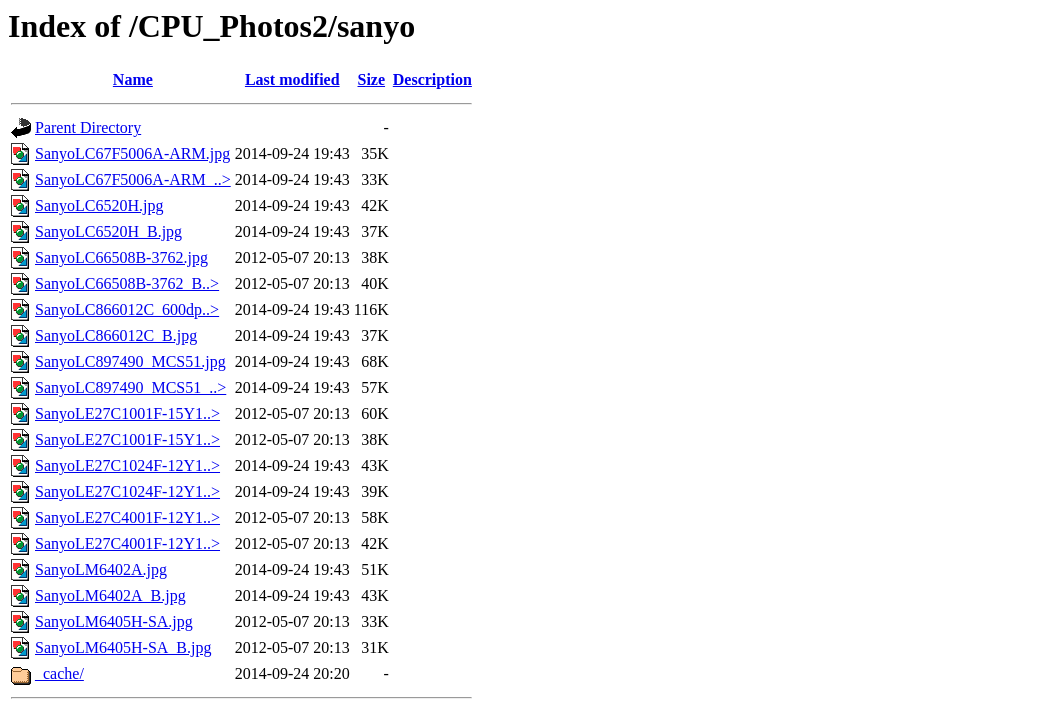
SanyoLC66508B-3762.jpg (121, 257)
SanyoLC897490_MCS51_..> (130, 387)
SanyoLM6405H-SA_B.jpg (123, 647)
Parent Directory (88, 127)
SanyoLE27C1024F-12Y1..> (127, 465)
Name (133, 79)
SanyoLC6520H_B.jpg (108, 231)
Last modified (292, 79)
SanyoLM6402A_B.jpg (110, 595)
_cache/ (59, 673)
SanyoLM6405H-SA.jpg (114, 621)
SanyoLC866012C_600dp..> (127, 309)
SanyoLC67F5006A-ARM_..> (133, 179)
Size (372, 79)
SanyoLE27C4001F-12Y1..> (127, 517)
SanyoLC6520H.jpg (99, 205)
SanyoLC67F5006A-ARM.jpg (132, 153)
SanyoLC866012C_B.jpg (116, 335)
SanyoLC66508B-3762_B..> (127, 283)
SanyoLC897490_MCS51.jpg (130, 361)
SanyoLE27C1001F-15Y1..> (127, 413)
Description (432, 79)
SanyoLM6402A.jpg (101, 569)
